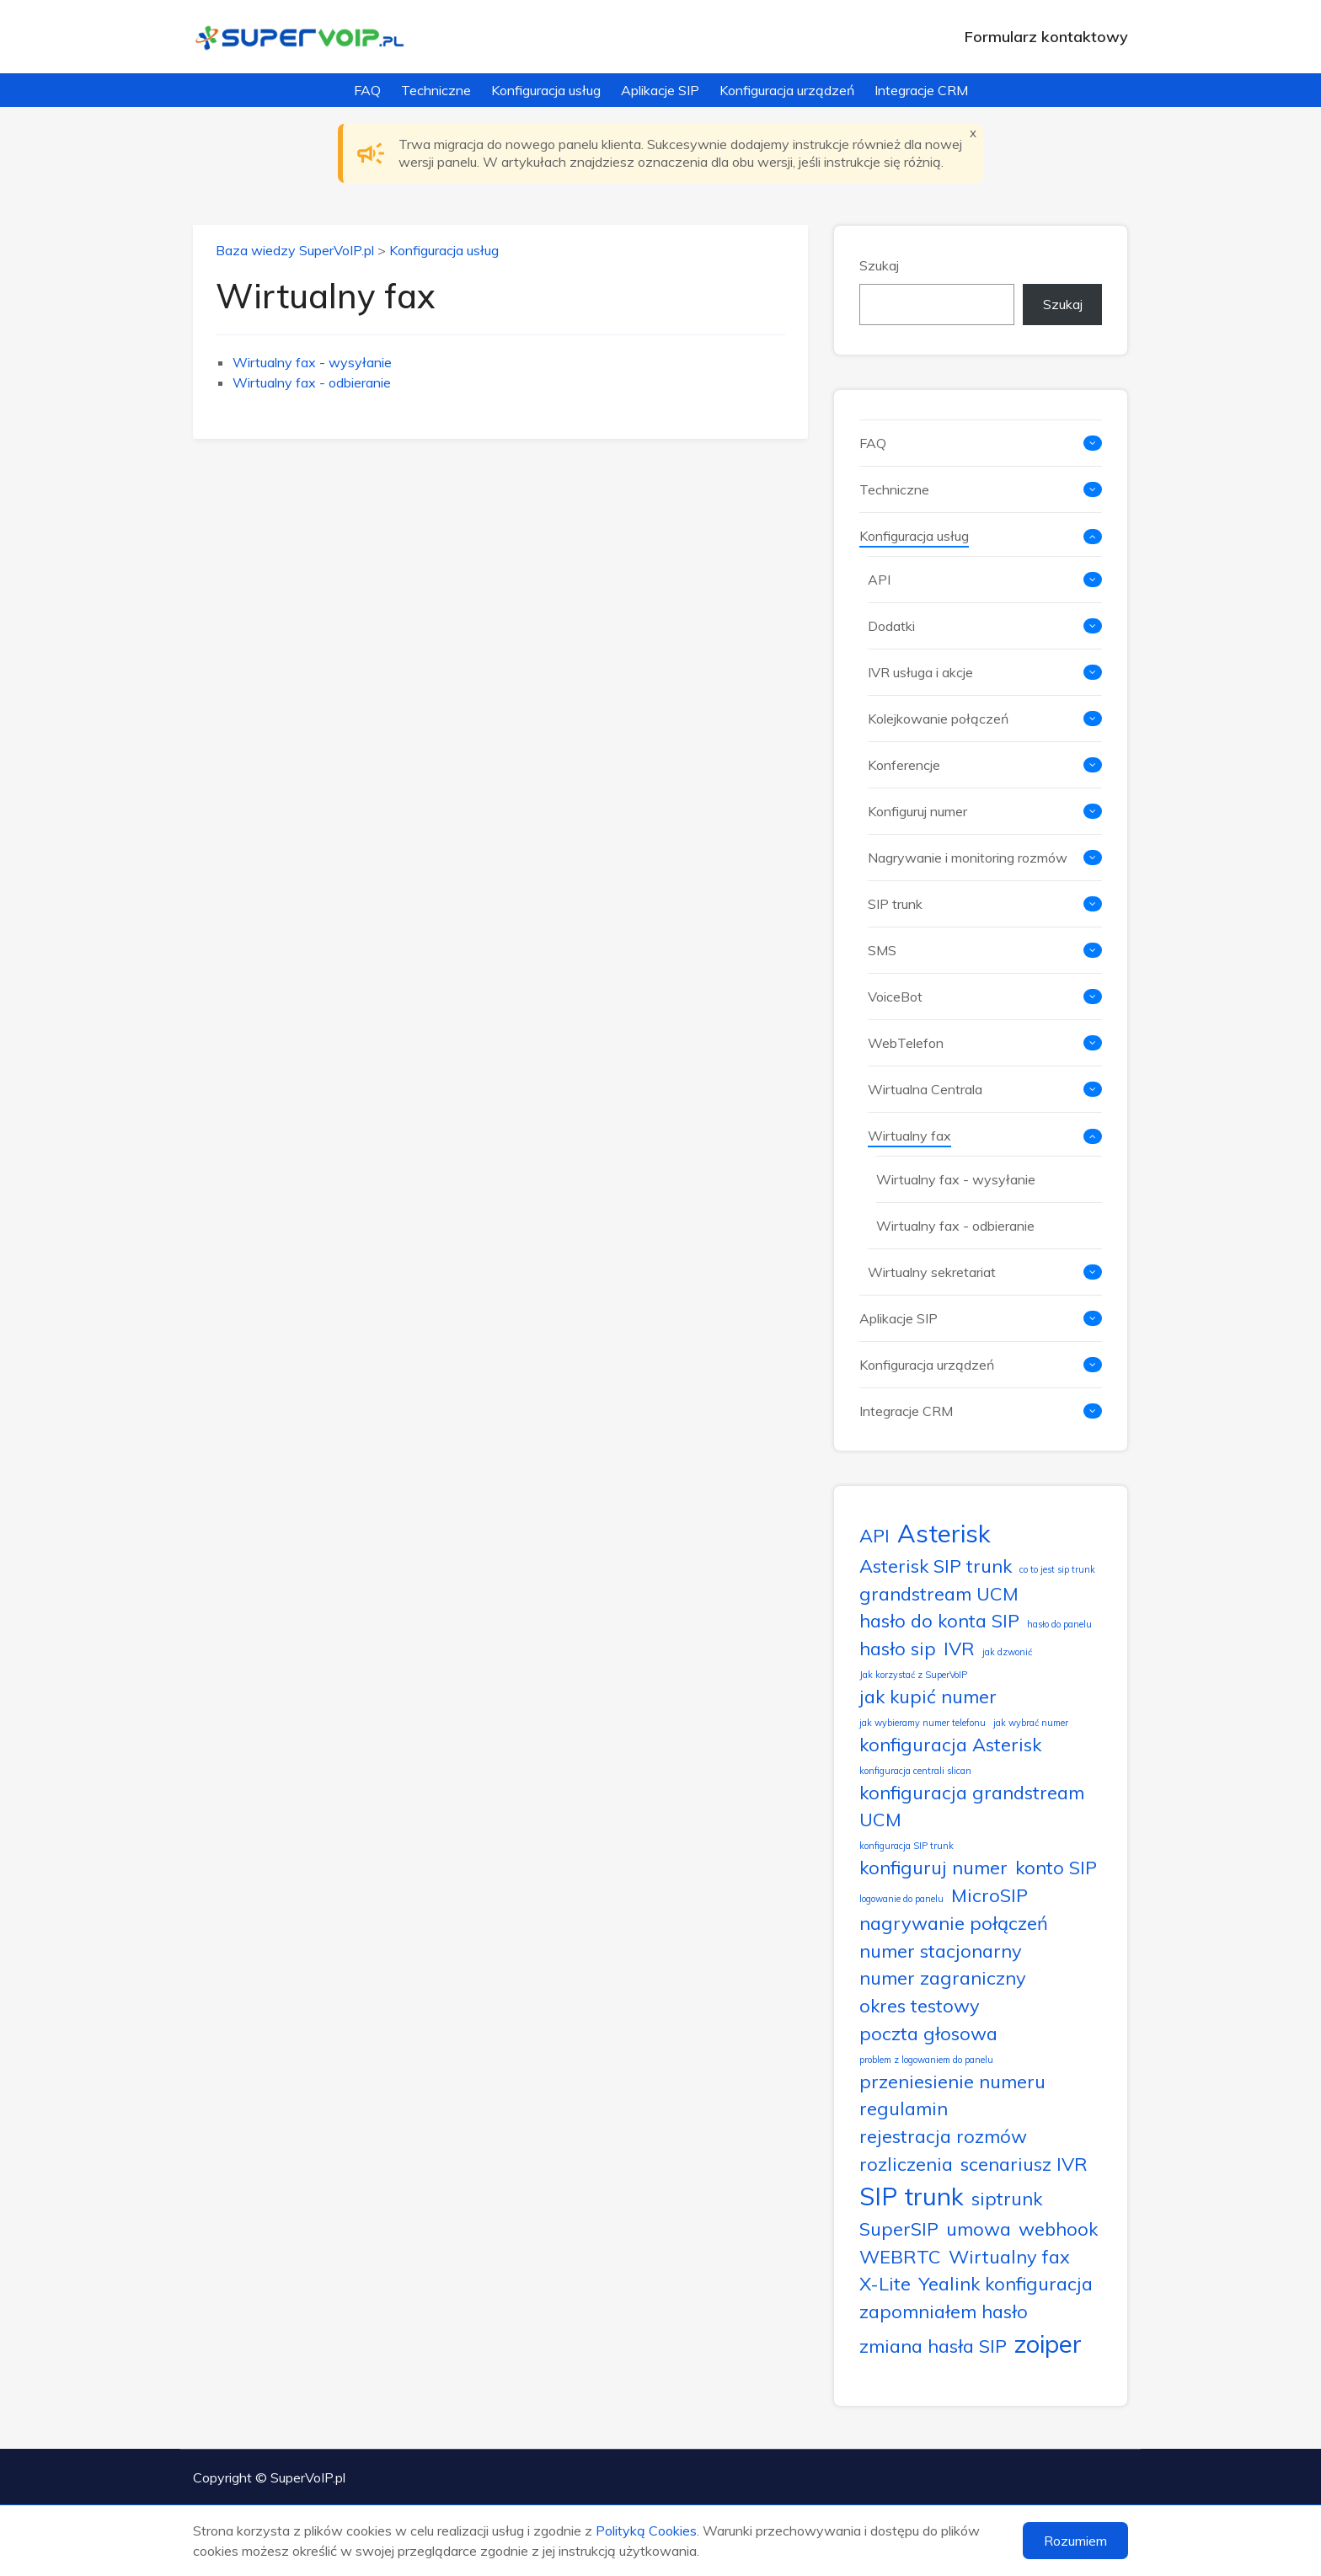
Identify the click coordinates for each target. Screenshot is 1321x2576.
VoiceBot (895, 996)
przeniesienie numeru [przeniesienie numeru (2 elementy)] (952, 2081)
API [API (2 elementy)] (874, 1535)
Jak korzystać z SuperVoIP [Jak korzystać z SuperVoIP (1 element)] (913, 1675)
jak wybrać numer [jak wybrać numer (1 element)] (1030, 1723)
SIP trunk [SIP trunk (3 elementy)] (911, 2196)
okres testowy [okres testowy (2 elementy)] (919, 2005)
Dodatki (891, 625)
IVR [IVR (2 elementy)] (959, 1648)
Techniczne (436, 90)
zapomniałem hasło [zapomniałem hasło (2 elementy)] (943, 2311)
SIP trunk (895, 903)
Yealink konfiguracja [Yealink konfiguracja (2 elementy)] (1005, 2283)
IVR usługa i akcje (920, 672)
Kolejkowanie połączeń (938, 718)
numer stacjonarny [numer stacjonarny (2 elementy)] (940, 1950)
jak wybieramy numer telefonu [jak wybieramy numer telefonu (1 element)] (922, 1723)
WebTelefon (906, 1042)
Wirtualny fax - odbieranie (312, 382)
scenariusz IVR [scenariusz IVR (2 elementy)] (1024, 2163)
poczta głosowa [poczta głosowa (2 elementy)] (928, 2033)
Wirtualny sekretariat (932, 1272)
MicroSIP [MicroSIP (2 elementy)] (989, 1895)
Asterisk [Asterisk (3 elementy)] (944, 1533)
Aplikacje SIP (660, 90)
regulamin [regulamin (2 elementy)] (903, 2108)
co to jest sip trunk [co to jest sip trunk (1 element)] (1057, 1569)
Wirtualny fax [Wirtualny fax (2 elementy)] (1009, 2256)
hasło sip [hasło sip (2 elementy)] (897, 1648)
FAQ (367, 90)
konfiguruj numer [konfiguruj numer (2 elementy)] (933, 1867)
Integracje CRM (921, 90)
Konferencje (904, 764)
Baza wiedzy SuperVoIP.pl (295, 250)
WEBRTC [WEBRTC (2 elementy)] (900, 2256)
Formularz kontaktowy (1046, 36)
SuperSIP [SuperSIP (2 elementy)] (899, 2228)
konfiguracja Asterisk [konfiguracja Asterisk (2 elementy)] (950, 1744)
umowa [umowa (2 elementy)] (978, 2228)
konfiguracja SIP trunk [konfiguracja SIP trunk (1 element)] (906, 1846)
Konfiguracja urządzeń (786, 90)
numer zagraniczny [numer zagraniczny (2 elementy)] (942, 1977)
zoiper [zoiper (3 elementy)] (1048, 2343)
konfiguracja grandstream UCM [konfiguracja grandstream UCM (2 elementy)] (971, 1806)
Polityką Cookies (646, 2530)
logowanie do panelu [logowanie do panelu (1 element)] (901, 1899)
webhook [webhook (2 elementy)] (1058, 2228)
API (879, 579)
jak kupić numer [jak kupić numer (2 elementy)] (928, 1696)
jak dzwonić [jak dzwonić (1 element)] (1007, 1652)
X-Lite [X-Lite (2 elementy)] (885, 2283)
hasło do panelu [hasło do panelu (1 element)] (1059, 1624)
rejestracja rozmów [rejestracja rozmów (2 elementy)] (943, 2135)
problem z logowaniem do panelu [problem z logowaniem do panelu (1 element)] (926, 2060)
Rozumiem (1075, 2540)
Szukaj (879, 265)
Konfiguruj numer (917, 811)
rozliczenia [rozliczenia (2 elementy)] (906, 2163)
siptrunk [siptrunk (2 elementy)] (1006, 2198)
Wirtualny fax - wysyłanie (312, 362)
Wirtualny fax (909, 1135)
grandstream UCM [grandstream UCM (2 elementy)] (939, 1593)
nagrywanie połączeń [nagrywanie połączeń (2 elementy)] (953, 1922)
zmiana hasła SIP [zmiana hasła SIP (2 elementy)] (933, 2345)
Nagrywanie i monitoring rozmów (967, 857)
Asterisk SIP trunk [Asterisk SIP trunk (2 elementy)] (935, 1565)
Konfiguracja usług (546, 90)
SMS (882, 950)
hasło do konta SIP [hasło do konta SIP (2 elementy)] (939, 1620)
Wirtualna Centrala (925, 1089)
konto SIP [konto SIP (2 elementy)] (1056, 1867)
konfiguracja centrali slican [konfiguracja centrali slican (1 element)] (915, 1771)
